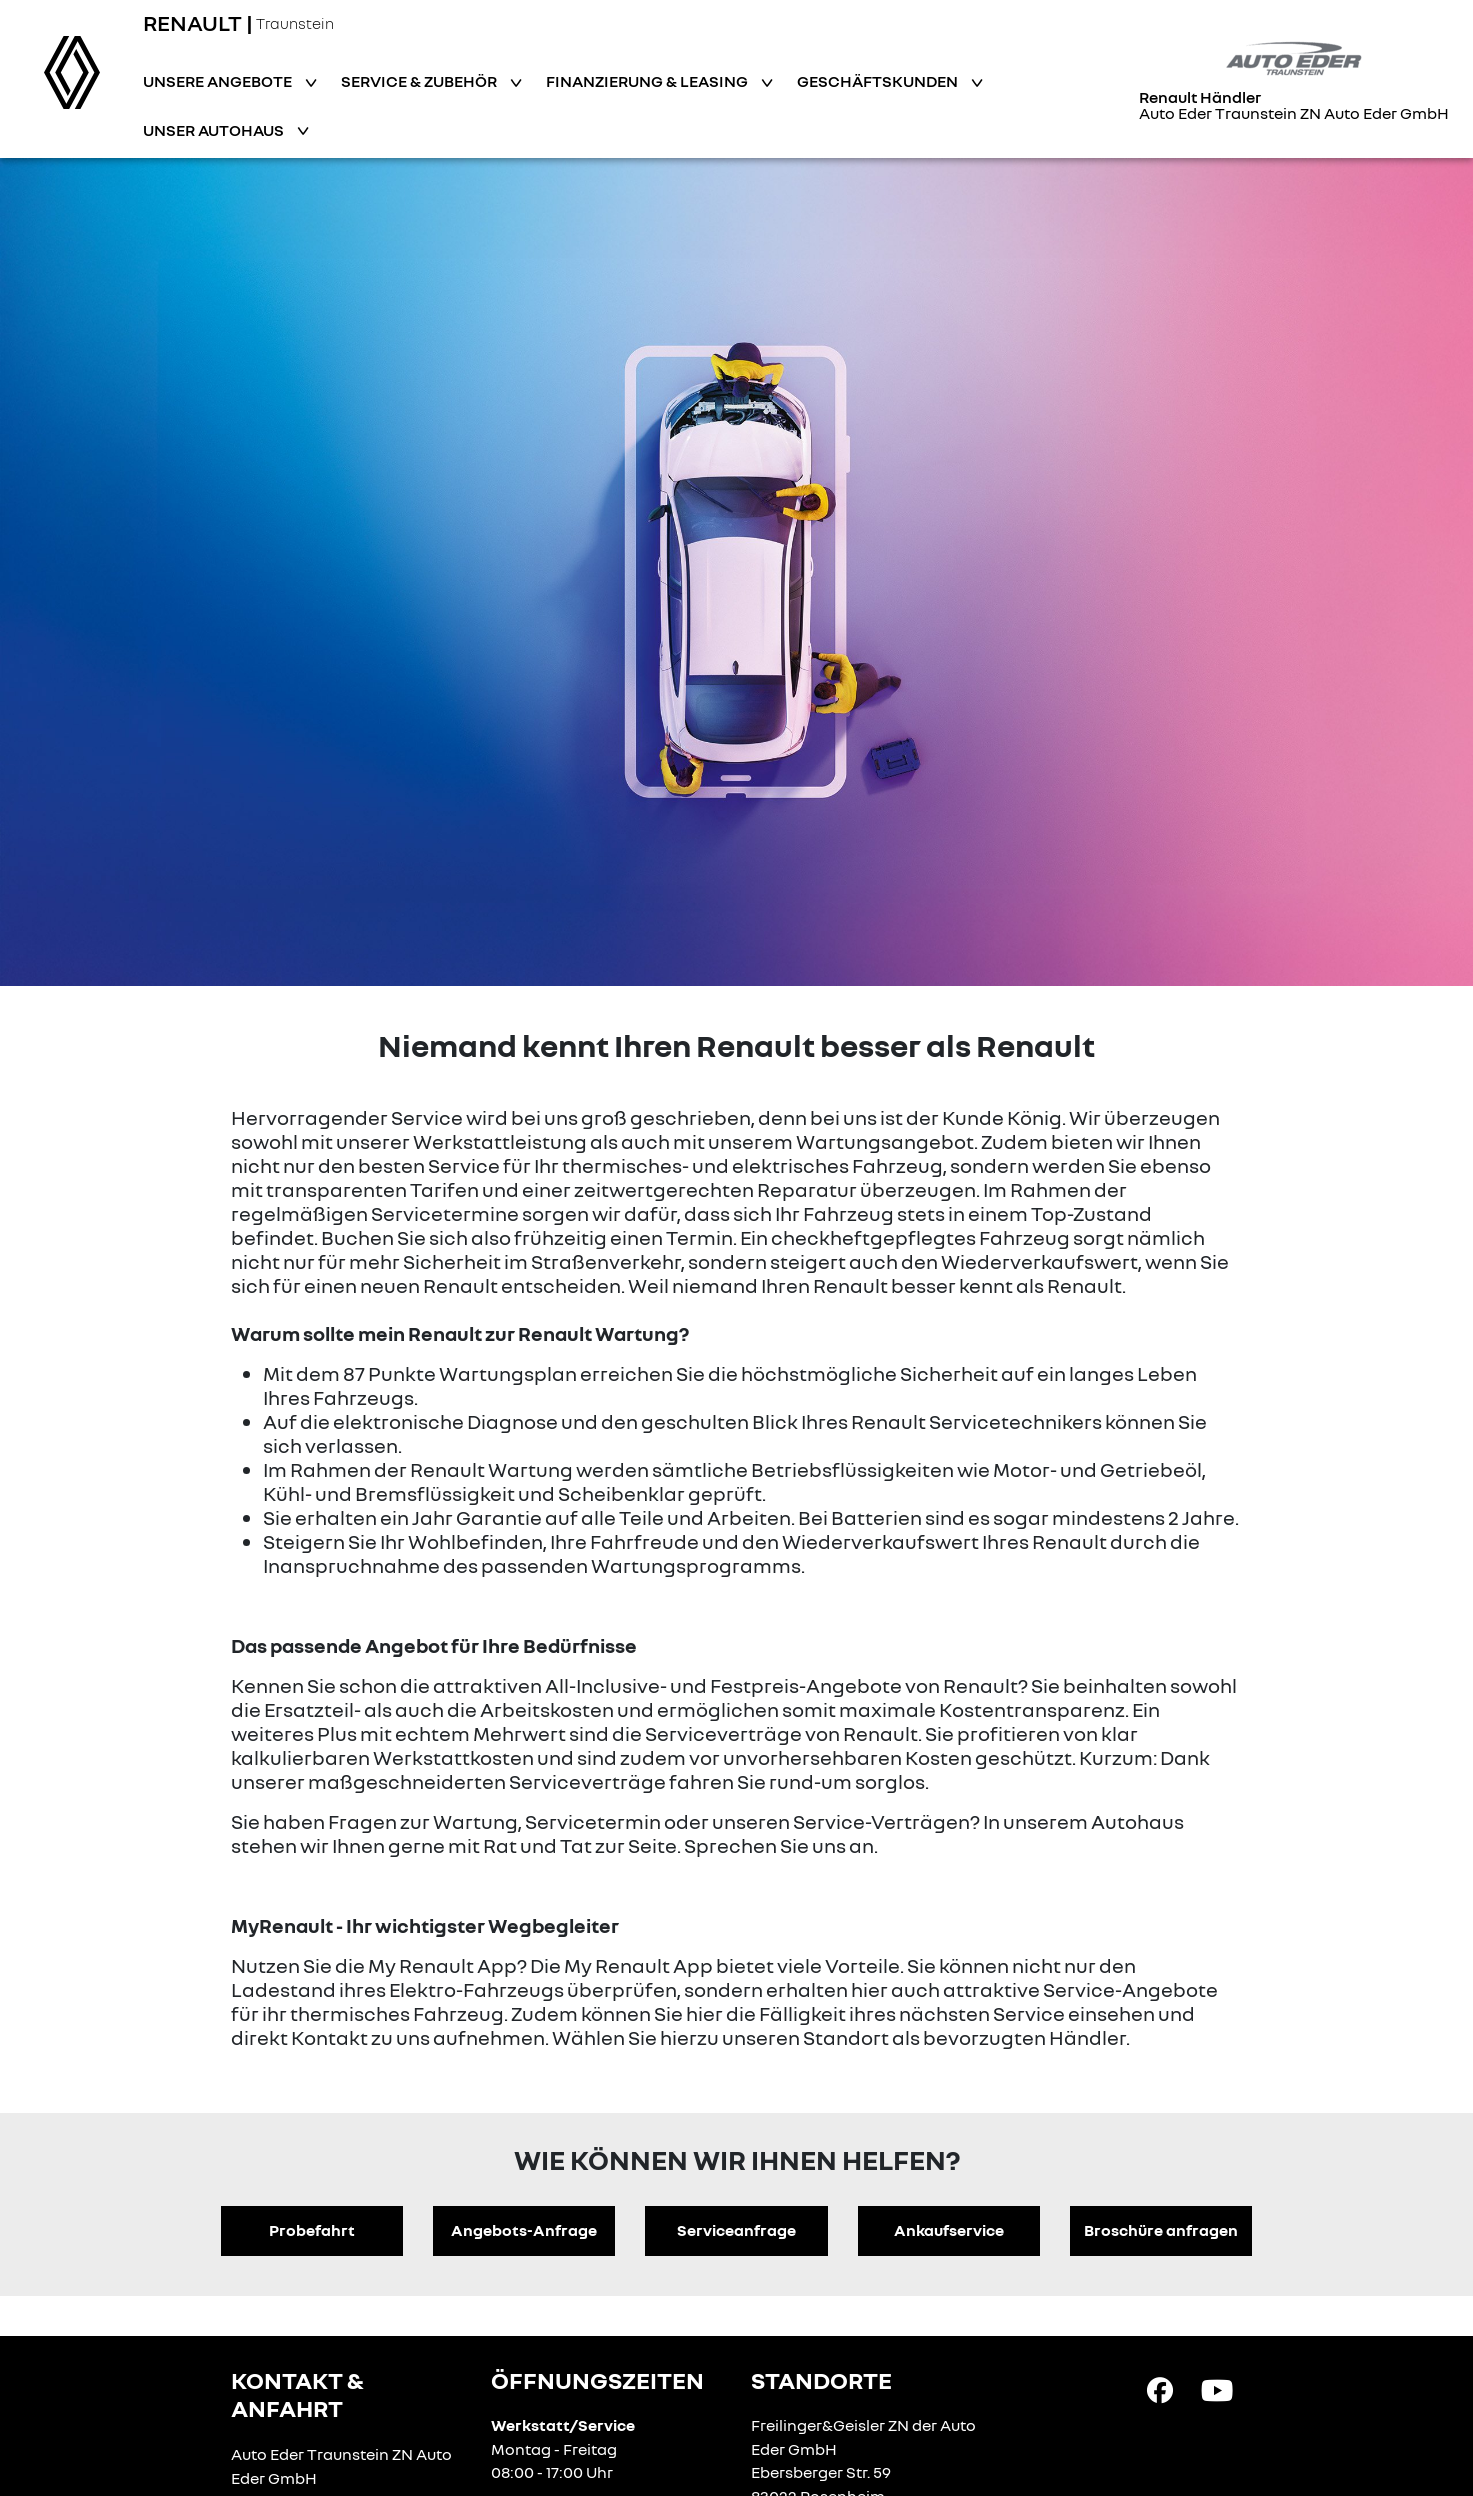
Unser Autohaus (215, 130)
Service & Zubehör (420, 81)
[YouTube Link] (1217, 2389)
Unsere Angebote (219, 81)
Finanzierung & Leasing (648, 81)
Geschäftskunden (879, 81)
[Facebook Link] (1160, 2389)
